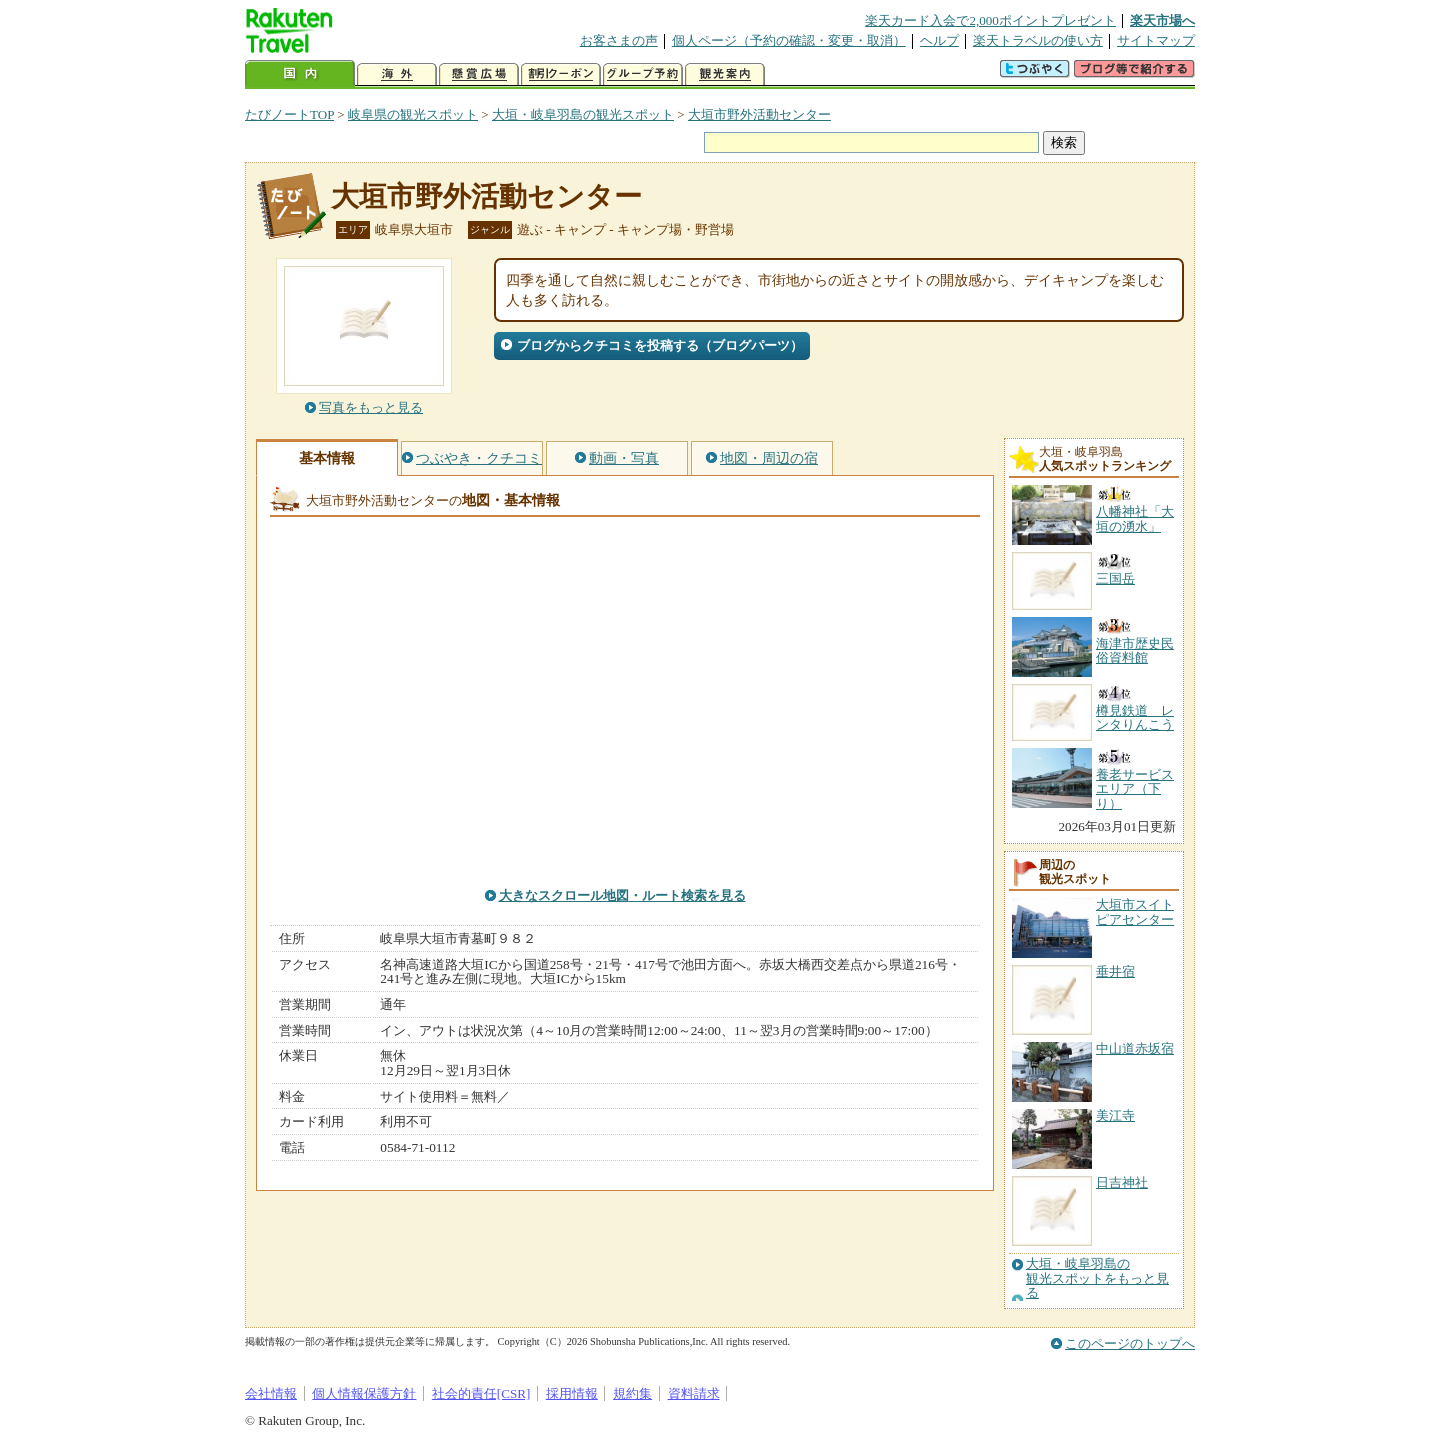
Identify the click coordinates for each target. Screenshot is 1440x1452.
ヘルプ (939, 40)
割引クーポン (561, 74)
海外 (397, 74)
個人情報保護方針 (364, 1393)
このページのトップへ (1130, 1343)
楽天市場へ (1162, 20)
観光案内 (725, 74)
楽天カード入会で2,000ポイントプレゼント (990, 20)
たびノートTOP (289, 114)
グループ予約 (643, 74)
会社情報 (271, 1393)
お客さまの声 (619, 40)
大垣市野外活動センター (759, 114)
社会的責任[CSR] (481, 1393)
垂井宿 (1115, 971)
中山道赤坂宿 (1135, 1048)
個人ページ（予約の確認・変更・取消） (789, 40)
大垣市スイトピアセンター (1135, 911)
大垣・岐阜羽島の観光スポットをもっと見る (1097, 1278)
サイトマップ (1156, 40)
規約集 (632, 1393)
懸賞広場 (479, 74)
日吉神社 (1122, 1182)
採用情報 (572, 1393)
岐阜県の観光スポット (413, 114)
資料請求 (694, 1393)
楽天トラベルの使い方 (1038, 40)
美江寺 (1115, 1115)
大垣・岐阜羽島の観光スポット (583, 114)
